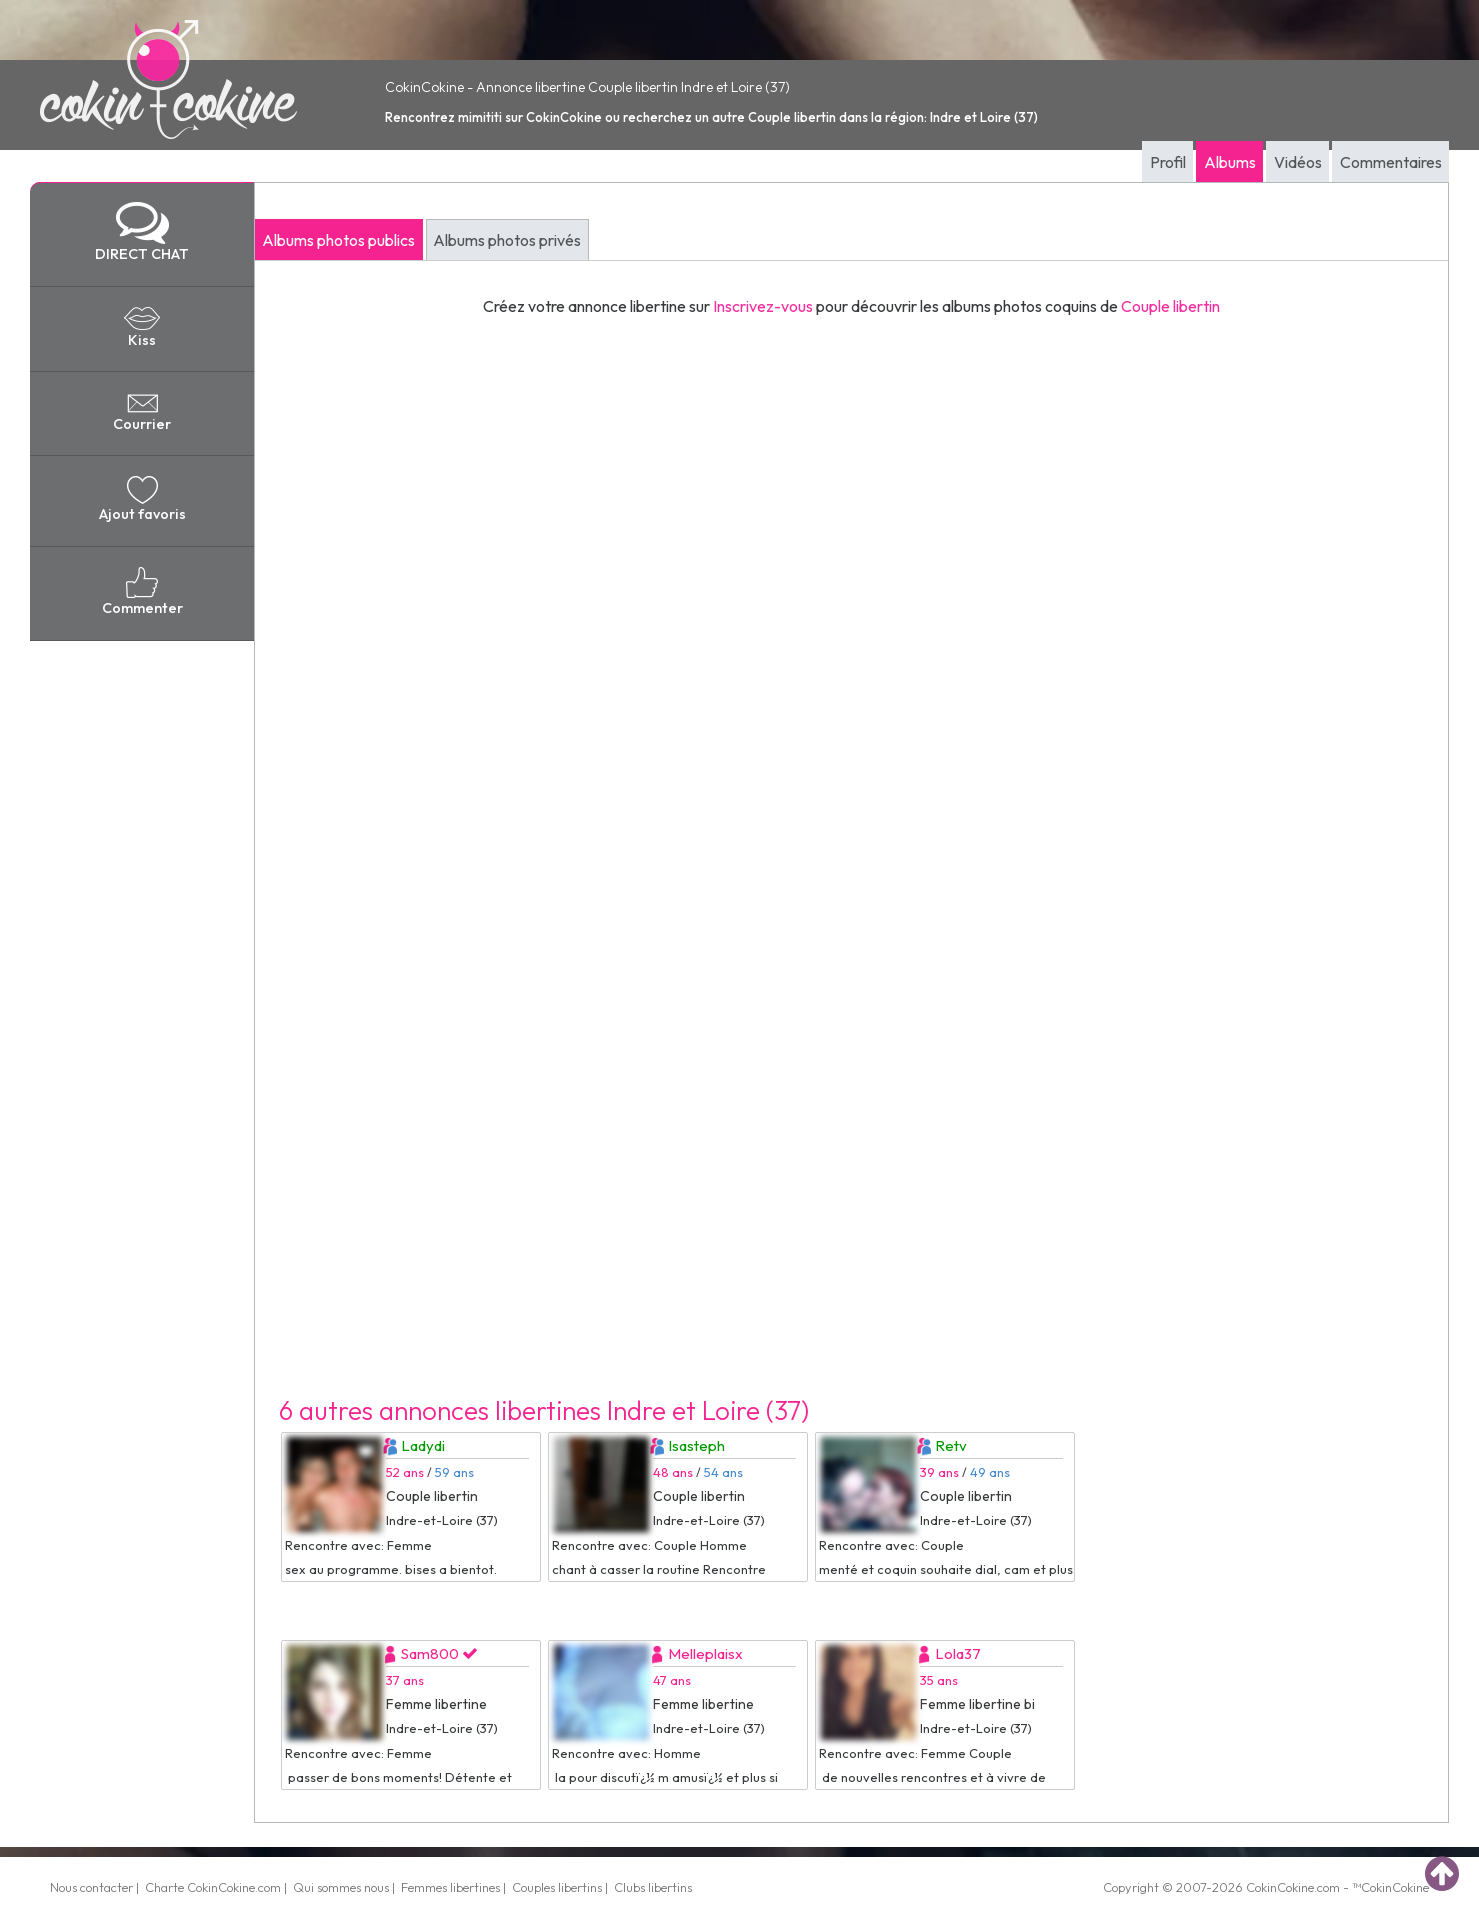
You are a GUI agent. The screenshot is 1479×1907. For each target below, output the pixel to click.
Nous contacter (91, 1887)
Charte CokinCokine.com (213, 1887)
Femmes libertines (450, 1887)
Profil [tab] (1168, 162)
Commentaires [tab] (1391, 162)
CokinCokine (1280, 1887)
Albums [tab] (1230, 162)
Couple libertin (1170, 306)
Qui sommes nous (341, 1887)
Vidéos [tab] (1298, 162)
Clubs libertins (653, 1887)
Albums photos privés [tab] (507, 240)
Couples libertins (557, 1887)
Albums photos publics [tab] (338, 240)
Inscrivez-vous (763, 306)
